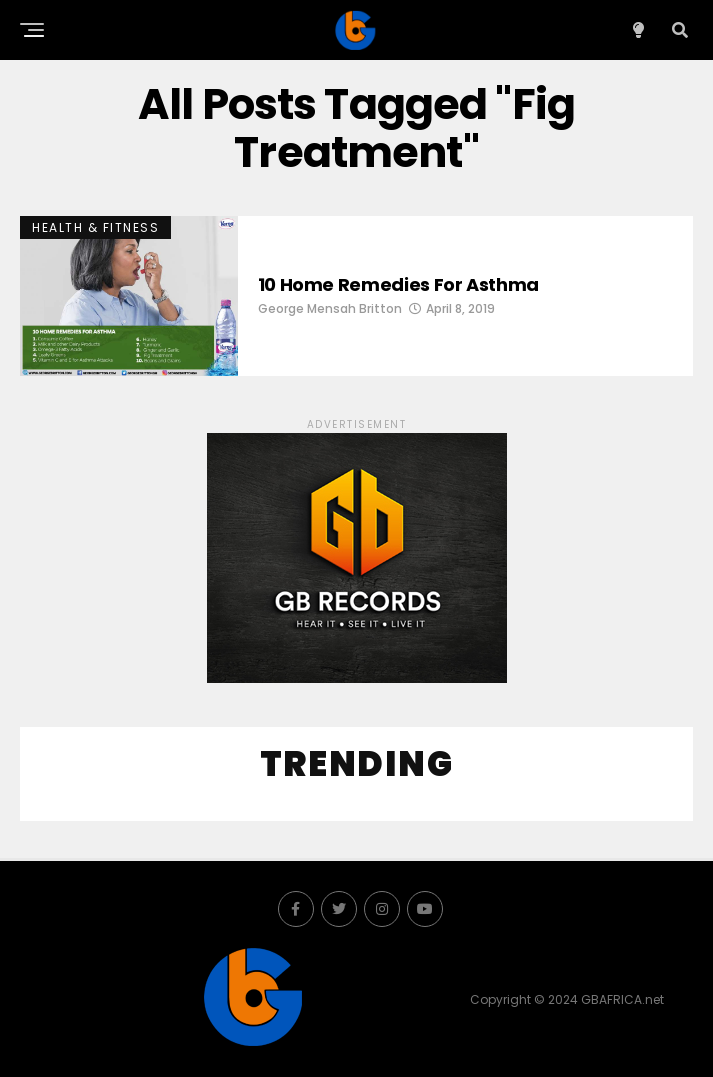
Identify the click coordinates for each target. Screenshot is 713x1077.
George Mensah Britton (330, 308)
